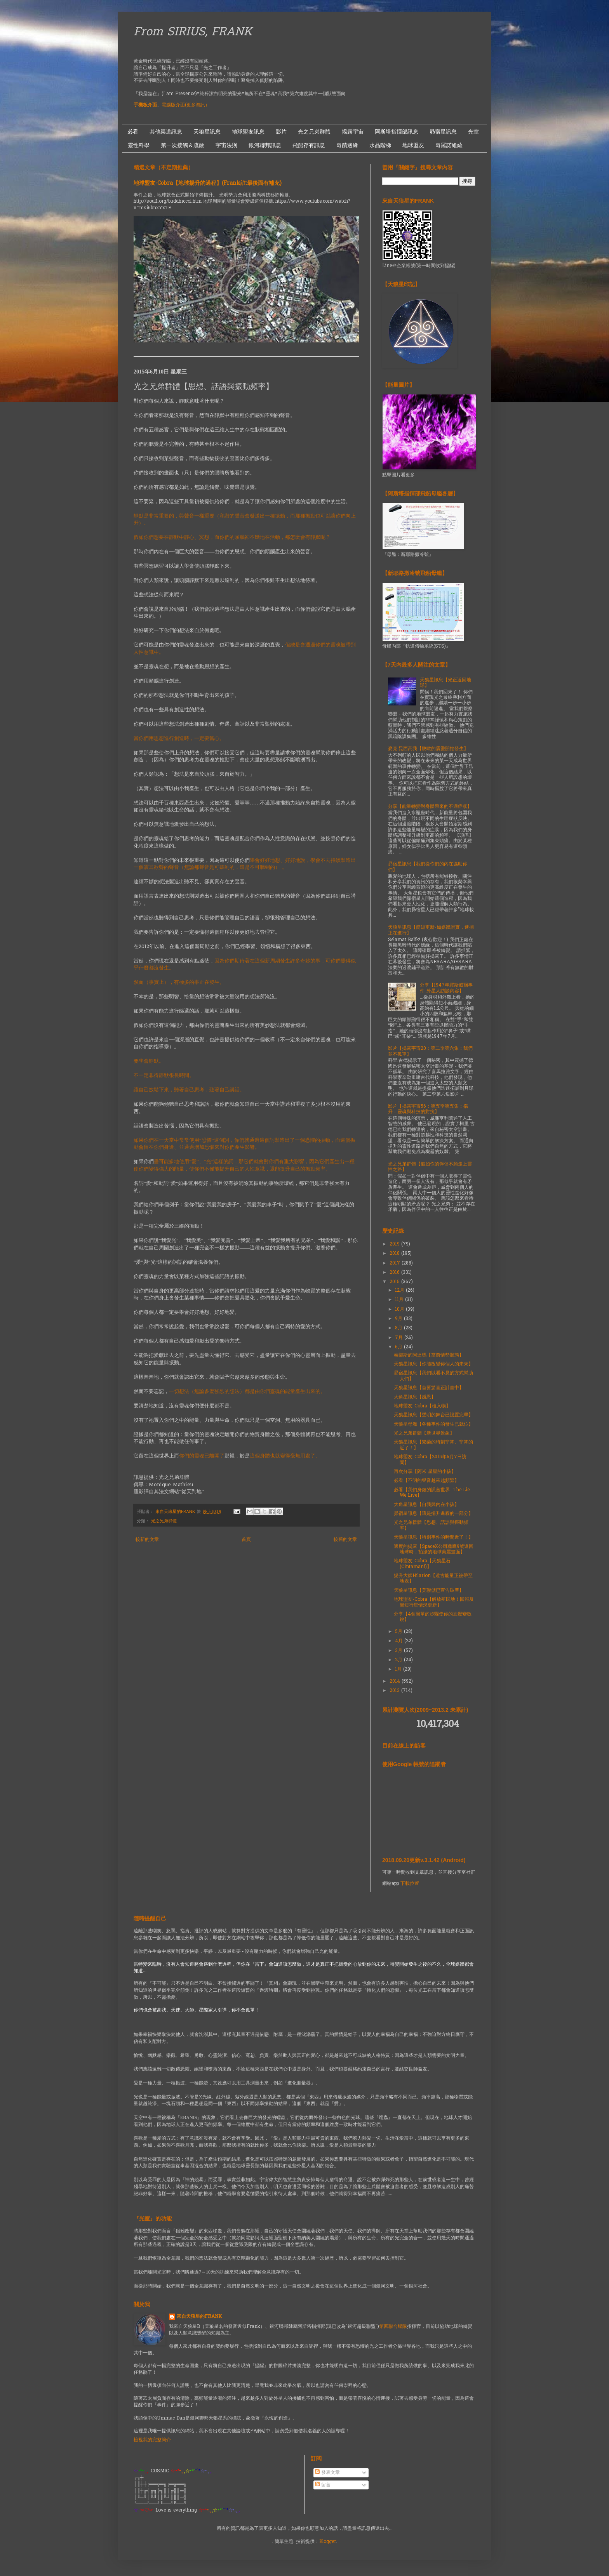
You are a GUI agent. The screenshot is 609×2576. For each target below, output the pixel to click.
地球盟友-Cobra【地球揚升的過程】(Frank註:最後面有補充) (208, 183)
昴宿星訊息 (443, 132)
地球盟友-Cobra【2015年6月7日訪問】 (430, 1460)
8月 (399, 1328)
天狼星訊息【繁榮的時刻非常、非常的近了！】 (433, 1445)
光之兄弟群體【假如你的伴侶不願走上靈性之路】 (430, 1167)
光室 (473, 132)
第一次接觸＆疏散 (182, 145)
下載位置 (409, 1883)
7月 (399, 1337)
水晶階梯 (380, 145)
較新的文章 (147, 1539)
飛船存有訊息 (308, 145)
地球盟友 (413, 145)
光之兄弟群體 (314, 132)
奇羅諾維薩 (449, 145)
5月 (399, 1631)
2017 (396, 1263)
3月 (399, 1650)
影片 (281, 132)
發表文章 (327, 2472)
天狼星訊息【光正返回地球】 (445, 683)
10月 (400, 1309)
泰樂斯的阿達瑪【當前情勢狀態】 (429, 1355)
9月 (399, 1318)
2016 (395, 1272)
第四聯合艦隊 (393, 2326)
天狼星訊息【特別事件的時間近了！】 (433, 1537)
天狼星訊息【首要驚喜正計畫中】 (429, 1387)
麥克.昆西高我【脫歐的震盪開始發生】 (428, 748)
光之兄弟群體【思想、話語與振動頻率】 (431, 1525)
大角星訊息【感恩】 (415, 1397)
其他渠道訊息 (166, 132)
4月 (399, 1641)
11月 (400, 1299)
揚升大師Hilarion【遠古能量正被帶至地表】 (433, 1578)
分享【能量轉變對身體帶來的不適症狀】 (430, 806)
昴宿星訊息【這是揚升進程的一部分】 (433, 1513)
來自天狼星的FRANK (199, 2317)
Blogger (327, 2541)
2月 (399, 1660)
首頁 (246, 1539)
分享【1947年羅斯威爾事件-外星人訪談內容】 (446, 988)
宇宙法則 (226, 145)
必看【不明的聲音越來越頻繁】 (426, 1480)
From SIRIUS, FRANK (193, 32)
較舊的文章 (345, 1539)
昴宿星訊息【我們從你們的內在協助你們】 (427, 867)
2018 (395, 1253)
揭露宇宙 (353, 132)
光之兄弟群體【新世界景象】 (424, 1433)
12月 (400, 1290)
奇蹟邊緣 (347, 145)
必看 (132, 132)
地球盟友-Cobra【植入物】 (422, 1406)
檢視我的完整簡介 (152, 2440)
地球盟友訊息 (248, 132)
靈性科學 (139, 145)
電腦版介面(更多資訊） (186, 105)
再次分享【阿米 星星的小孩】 (425, 1471)
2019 (395, 1244)
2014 (396, 1681)
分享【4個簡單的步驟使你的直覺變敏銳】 (433, 1617)
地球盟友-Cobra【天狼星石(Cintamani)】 (422, 1564)
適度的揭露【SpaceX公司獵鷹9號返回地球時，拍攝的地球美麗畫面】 (433, 1549)
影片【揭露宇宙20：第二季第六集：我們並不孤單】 (430, 1051)
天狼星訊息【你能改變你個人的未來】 (433, 1364)
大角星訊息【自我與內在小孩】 (426, 1504)
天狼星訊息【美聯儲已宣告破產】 (429, 1590)
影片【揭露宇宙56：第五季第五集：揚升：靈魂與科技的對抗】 (428, 1109)
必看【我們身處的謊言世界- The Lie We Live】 (432, 1493)
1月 (399, 1669)
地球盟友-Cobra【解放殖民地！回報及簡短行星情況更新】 (434, 1602)
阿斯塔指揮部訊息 (396, 132)
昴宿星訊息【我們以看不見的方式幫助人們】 (433, 1376)
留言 (323, 2485)
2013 (395, 1690)
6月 (399, 1347)
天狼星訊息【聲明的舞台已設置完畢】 (433, 1415)
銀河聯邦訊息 (265, 145)
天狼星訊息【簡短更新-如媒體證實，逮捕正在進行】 (431, 930)
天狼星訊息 (207, 132)
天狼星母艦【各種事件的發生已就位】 (433, 1424)
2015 (395, 1281)
